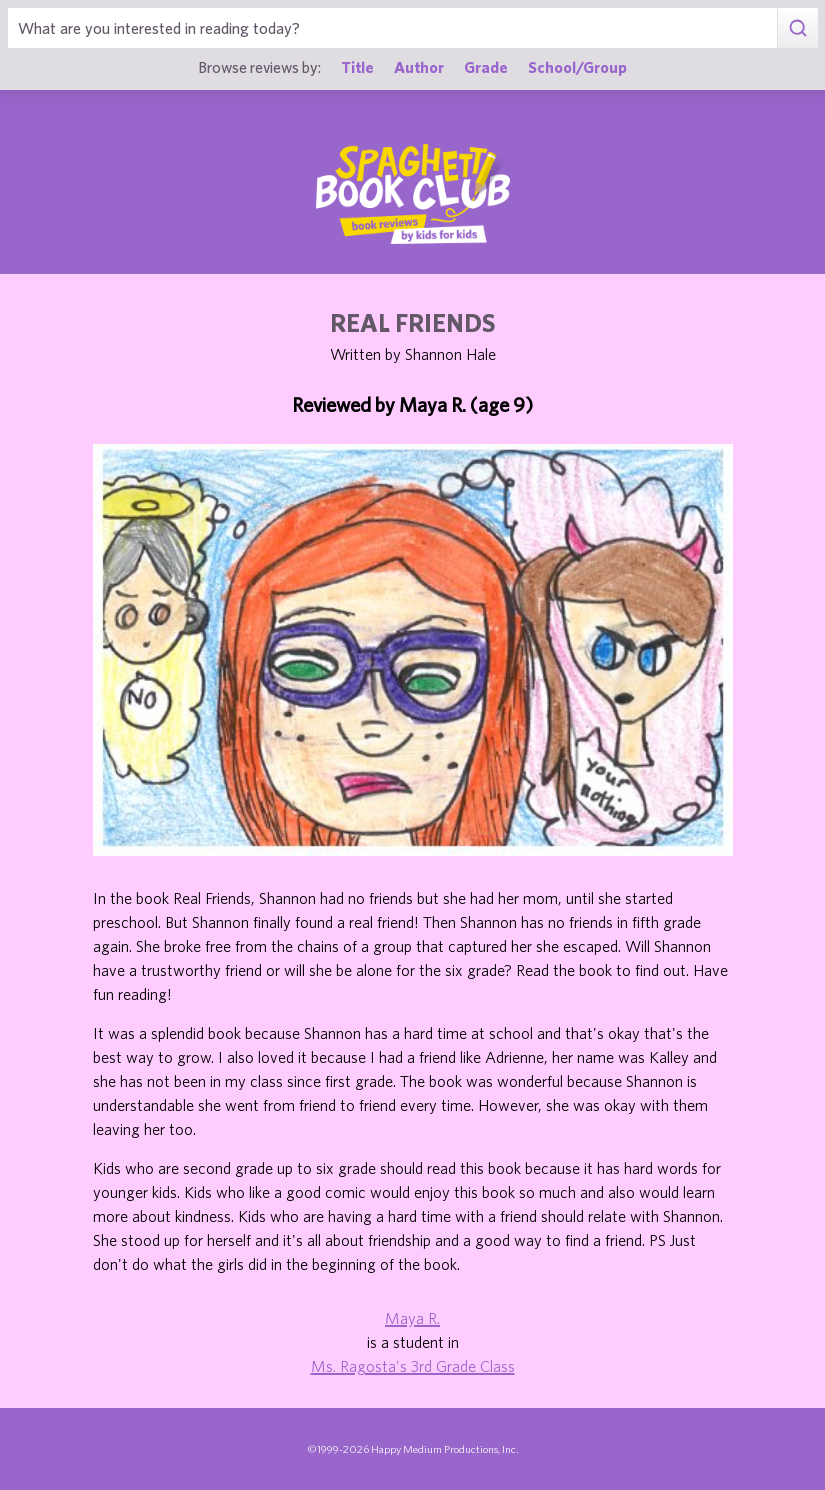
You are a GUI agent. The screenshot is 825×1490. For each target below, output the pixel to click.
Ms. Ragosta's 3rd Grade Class (413, 1366)
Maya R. (412, 1318)
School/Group (577, 67)
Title (357, 67)
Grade (486, 67)
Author (419, 67)
